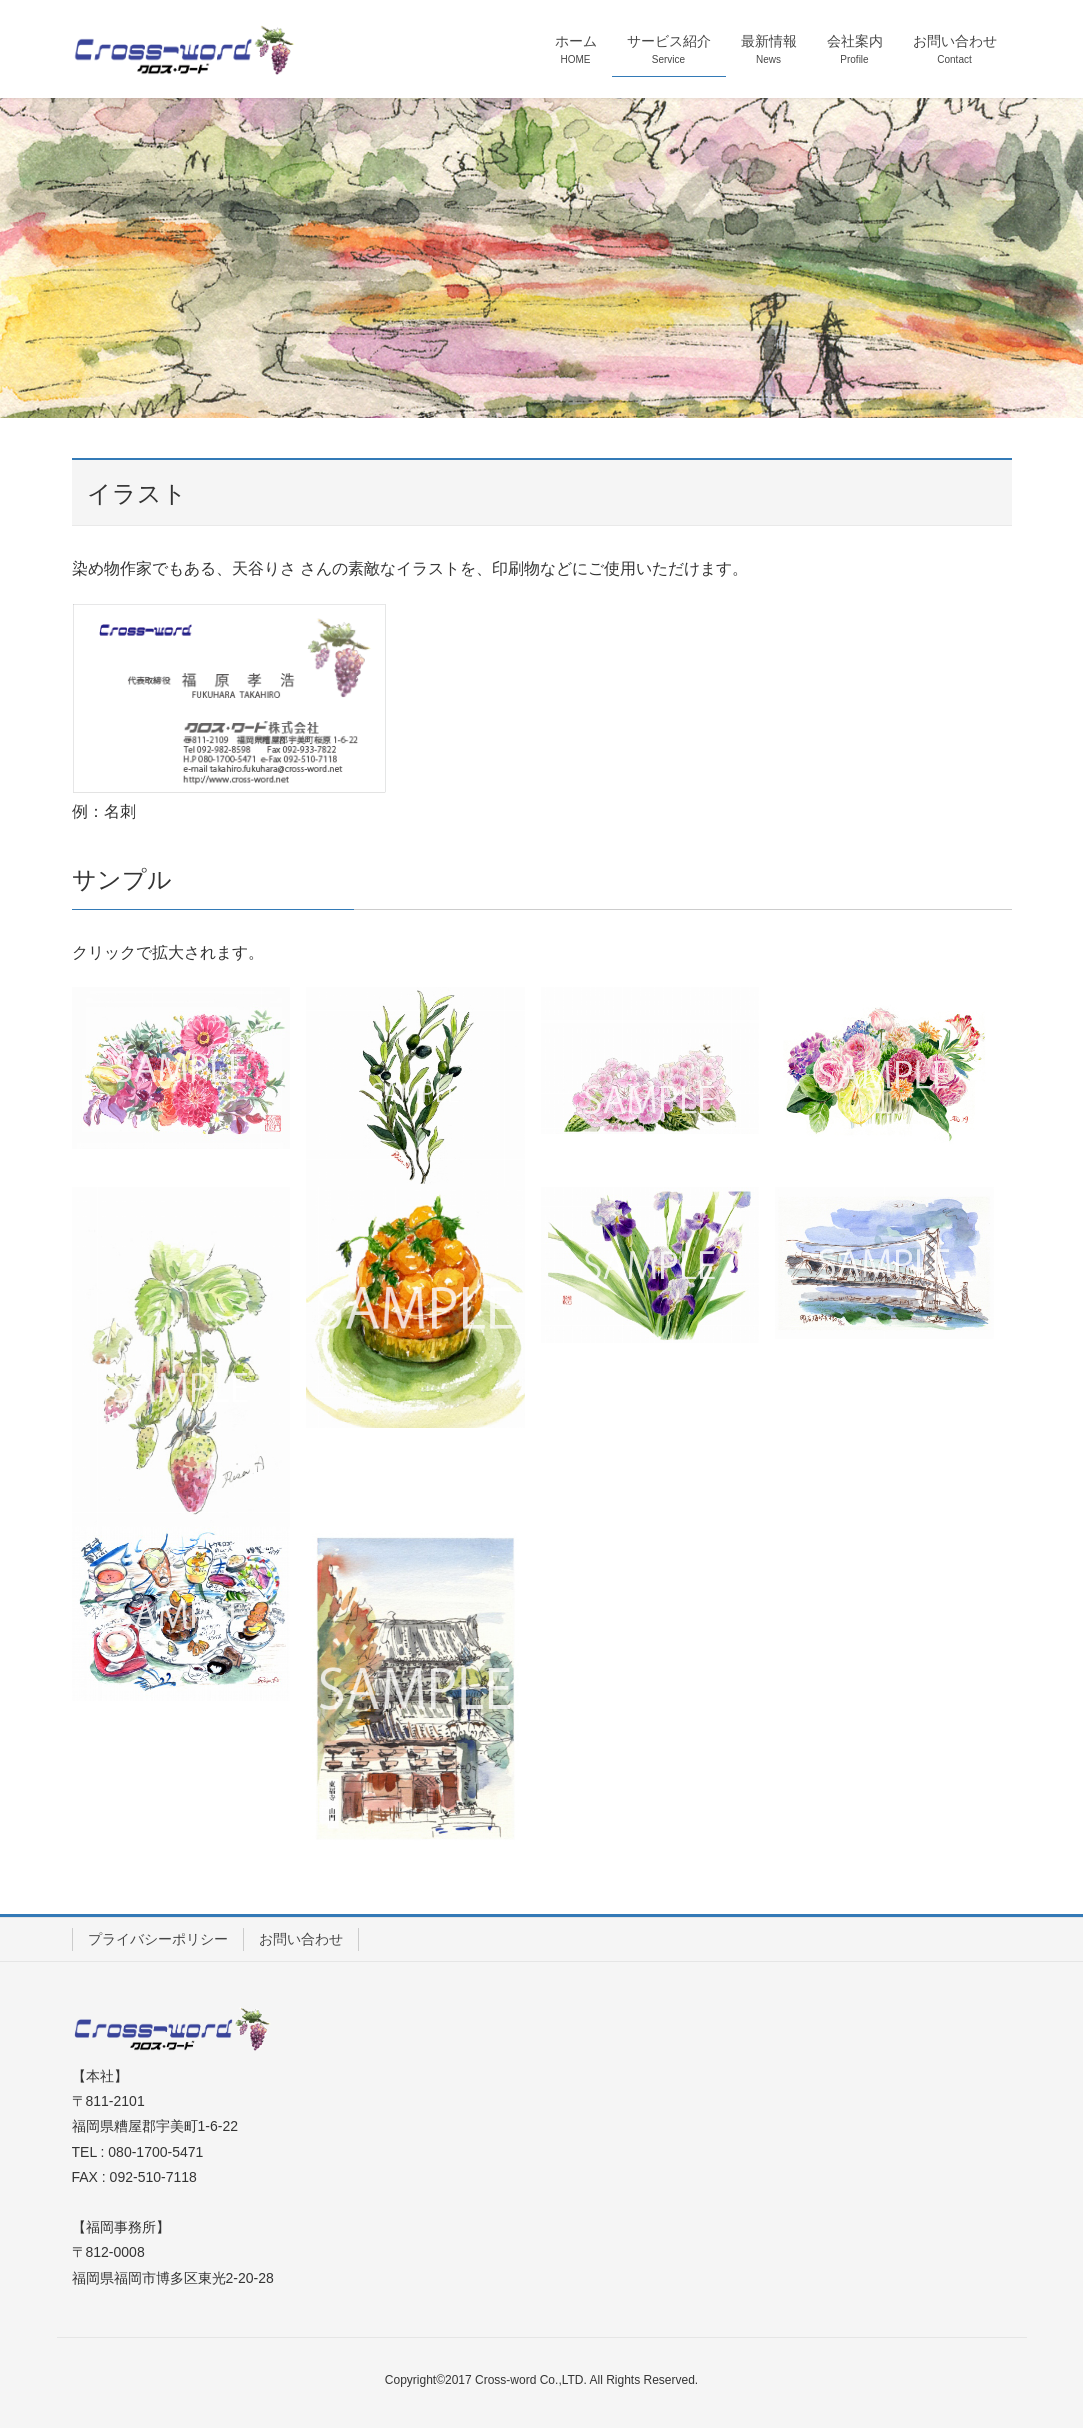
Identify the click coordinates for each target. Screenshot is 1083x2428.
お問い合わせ (301, 1939)
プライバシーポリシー (158, 1939)
